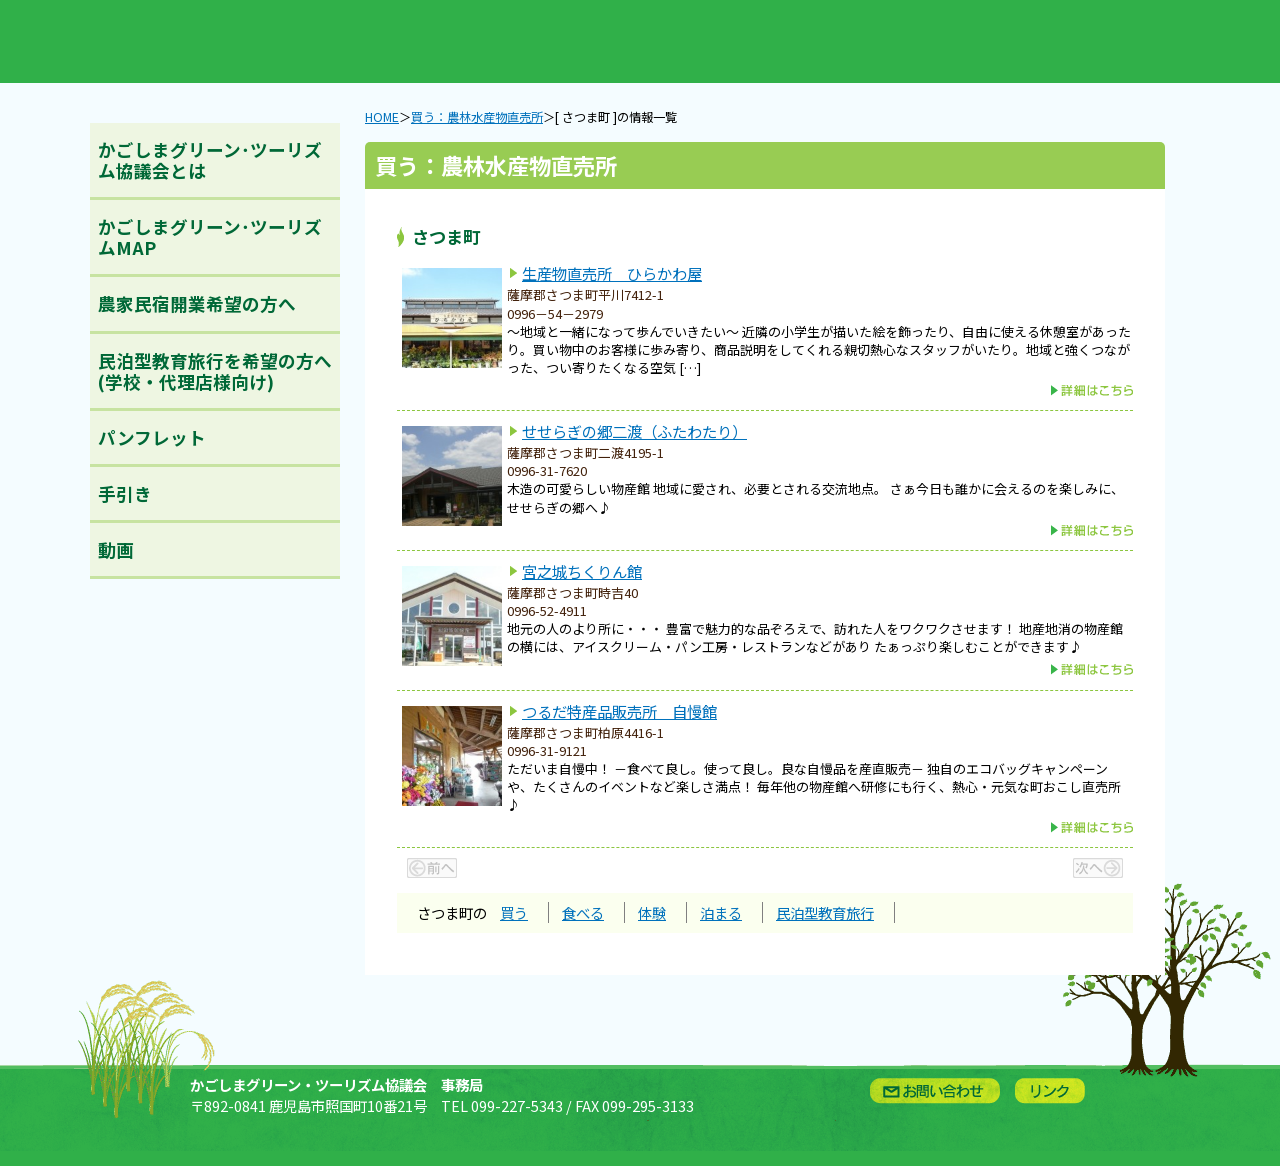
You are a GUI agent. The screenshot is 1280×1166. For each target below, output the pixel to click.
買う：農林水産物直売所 (371, 41)
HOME (382, 117)
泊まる (721, 912)
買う (514, 912)
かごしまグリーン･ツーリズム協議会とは (210, 160)
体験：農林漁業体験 (619, 41)
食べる (583, 912)
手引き (125, 493)
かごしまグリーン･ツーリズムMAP (210, 237)
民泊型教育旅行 (825, 912)
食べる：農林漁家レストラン (495, 41)
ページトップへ (1229, 1042)
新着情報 (247, 41)
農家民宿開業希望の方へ (197, 303)
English (867, 41)
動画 (116, 549)
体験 (652, 912)
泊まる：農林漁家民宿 (743, 41)
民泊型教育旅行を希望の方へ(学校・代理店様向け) (215, 371)
